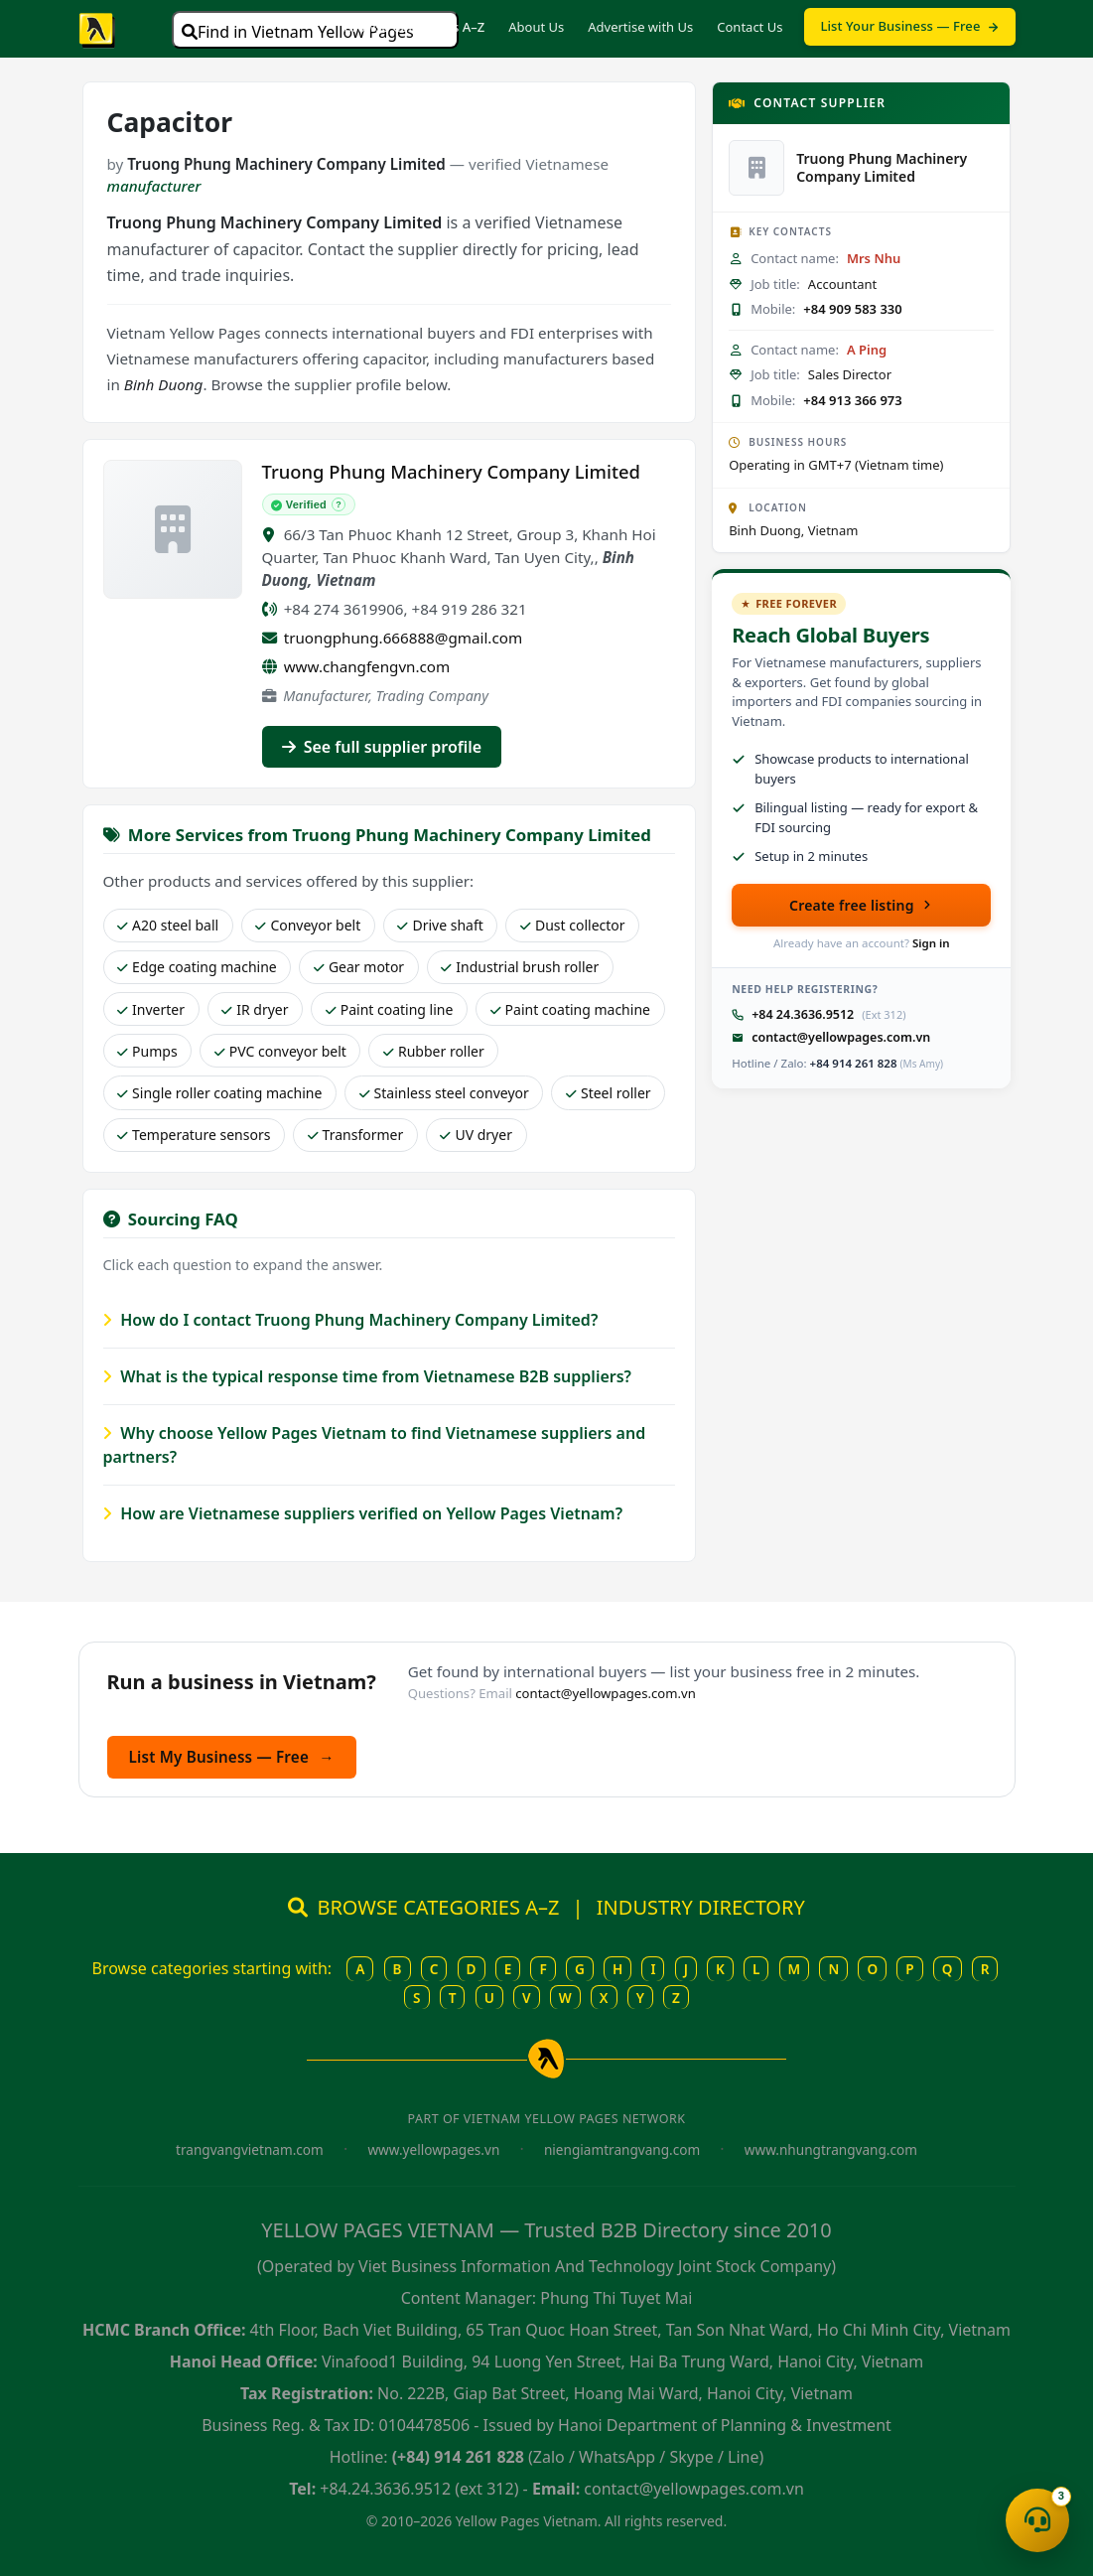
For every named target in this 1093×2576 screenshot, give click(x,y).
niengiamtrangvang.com (622, 2149)
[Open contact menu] (1037, 2520)
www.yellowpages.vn (433, 2149)
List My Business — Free (232, 1757)
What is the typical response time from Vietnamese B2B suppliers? (367, 1376)
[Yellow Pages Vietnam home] (98, 29)
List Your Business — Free (909, 26)
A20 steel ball (167, 925)
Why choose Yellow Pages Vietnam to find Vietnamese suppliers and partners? (374, 1445)
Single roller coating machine (219, 1092)
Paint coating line (390, 1009)
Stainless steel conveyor (444, 1092)
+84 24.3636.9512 (802, 1014)
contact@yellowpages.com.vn (840, 1037)
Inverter (151, 1009)
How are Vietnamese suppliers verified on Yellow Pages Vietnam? (363, 1513)
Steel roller (608, 1092)
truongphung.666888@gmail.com (403, 637)
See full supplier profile (382, 747)
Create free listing (861, 905)
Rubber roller (433, 1051)
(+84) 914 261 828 (458, 2457)
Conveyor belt (307, 925)
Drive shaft (439, 925)
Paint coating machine (570, 1009)
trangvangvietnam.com (250, 2149)
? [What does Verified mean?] (339, 504)
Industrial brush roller (520, 966)
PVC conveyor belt (280, 1051)
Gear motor (359, 966)
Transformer (356, 1134)
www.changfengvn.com (367, 666)
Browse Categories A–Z (413, 27)
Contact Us (749, 27)
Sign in (931, 942)
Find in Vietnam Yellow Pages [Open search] (298, 32)
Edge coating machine (197, 966)
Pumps (147, 1051)
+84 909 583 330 (852, 309)
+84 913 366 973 (852, 400)
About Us (536, 27)
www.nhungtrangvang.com (831, 2149)
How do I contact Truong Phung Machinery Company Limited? (351, 1320)
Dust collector (572, 925)
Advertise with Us (640, 27)
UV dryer (475, 1134)
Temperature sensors (193, 1134)
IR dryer (254, 1009)
